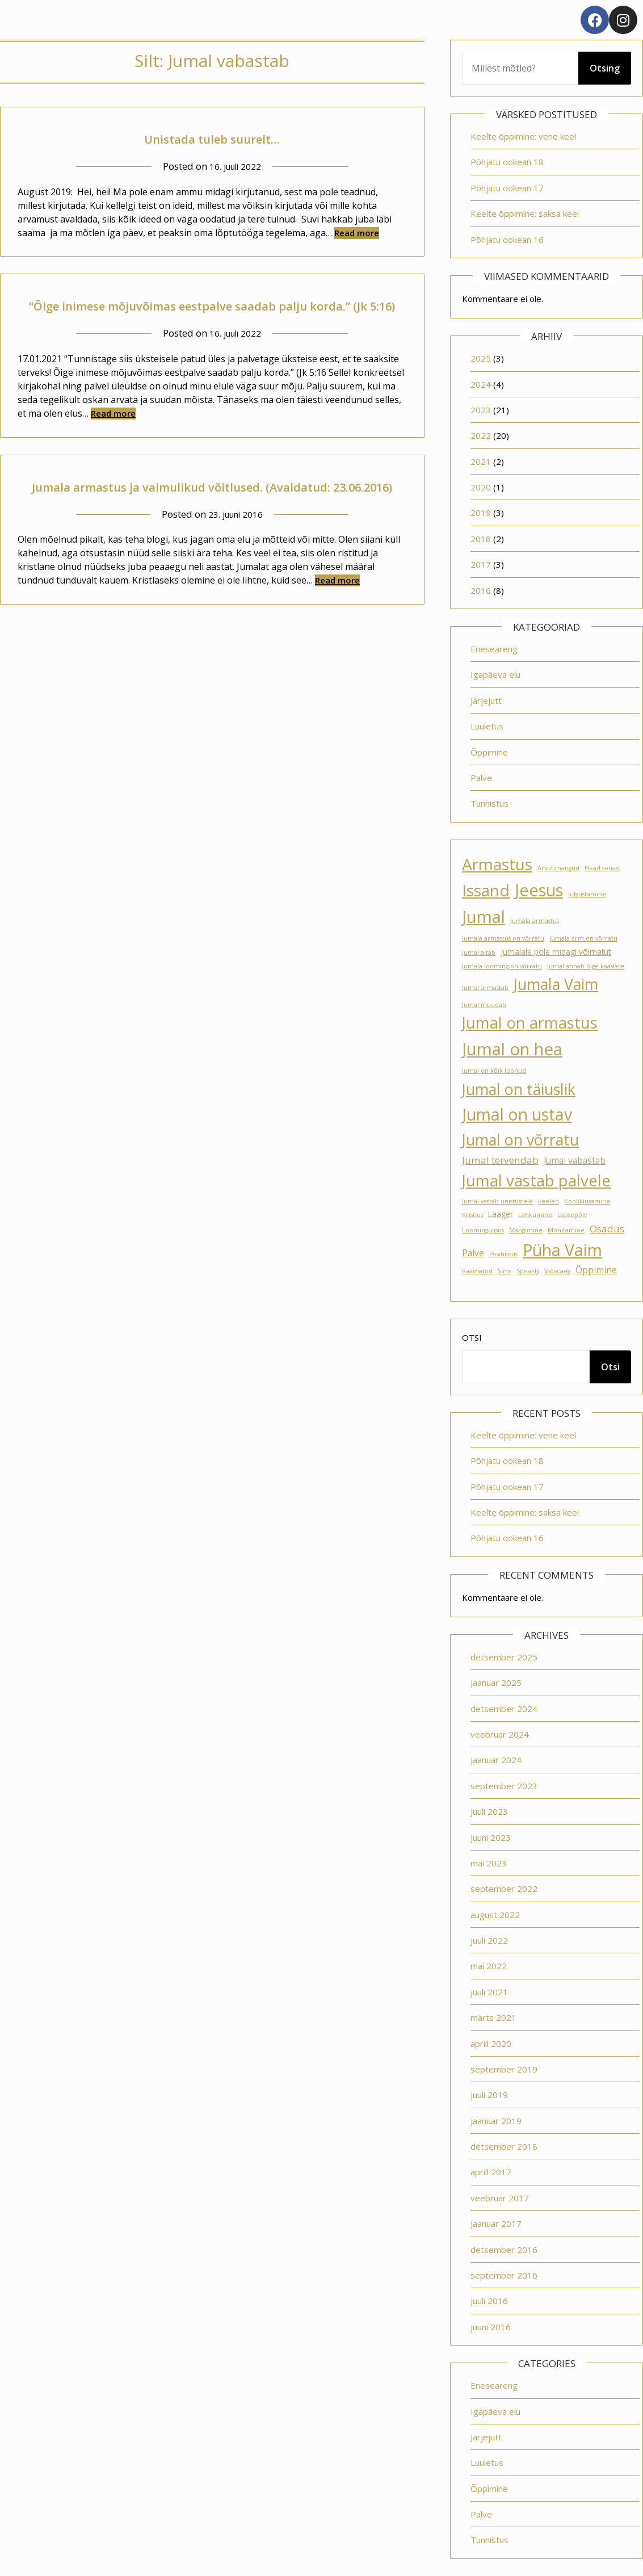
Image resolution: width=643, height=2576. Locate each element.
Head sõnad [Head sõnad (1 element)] (602, 868)
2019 (480, 512)
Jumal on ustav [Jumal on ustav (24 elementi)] (517, 1114)
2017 (480, 564)
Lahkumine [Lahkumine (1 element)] (535, 1215)
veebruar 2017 (499, 2198)
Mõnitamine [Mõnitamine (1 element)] (566, 1230)
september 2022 (503, 1888)
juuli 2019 (489, 2094)
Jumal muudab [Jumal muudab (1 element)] (484, 1005)
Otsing (605, 68)
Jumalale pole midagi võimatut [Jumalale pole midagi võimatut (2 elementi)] (556, 952)
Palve (481, 777)
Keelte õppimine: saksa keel (524, 213)
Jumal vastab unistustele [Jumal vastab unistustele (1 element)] (497, 1201)
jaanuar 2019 (496, 2120)
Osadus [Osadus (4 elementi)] (607, 1228)
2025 (480, 358)
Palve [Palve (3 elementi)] (473, 1253)
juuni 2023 (490, 1837)
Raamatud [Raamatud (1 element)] (477, 1271)
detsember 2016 (503, 2249)
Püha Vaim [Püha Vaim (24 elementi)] (562, 1250)
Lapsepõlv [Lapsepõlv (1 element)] (572, 1215)
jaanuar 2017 (496, 2223)
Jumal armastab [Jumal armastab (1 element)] (485, 988)
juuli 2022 (489, 1940)
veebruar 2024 (499, 1734)
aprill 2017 (490, 2172)
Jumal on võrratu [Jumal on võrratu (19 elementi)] (520, 1139)
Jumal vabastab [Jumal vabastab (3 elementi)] (575, 1160)
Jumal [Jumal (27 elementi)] (483, 916)
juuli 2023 (489, 1811)
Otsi (472, 1337)
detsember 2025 (503, 1657)
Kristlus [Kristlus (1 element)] (472, 1215)
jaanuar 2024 (496, 1759)
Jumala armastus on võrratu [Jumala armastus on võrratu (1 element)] (503, 938)
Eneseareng (494, 649)
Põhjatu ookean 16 (507, 239)
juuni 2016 (490, 2326)
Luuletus (486, 726)
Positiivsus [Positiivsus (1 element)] (503, 1254)
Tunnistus (489, 803)
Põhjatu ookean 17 (507, 188)
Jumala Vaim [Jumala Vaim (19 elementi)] (556, 984)
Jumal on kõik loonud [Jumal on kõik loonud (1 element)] (494, 1071)
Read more (356, 232)
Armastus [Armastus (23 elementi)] (497, 864)
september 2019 (503, 2069)
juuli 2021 (489, 1992)
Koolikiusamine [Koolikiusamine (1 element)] (587, 1201)
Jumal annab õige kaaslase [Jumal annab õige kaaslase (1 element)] (585, 966)
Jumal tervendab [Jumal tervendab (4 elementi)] (500, 1160)
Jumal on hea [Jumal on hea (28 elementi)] (512, 1049)
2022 (480, 435)
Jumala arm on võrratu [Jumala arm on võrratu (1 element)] (583, 938)
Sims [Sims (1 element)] (504, 1271)
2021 (480, 461)
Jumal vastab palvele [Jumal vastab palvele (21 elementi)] (536, 1180)
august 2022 (495, 1914)
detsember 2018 (503, 2146)
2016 (480, 590)
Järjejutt (486, 700)
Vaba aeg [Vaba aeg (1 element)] (557, 1271)
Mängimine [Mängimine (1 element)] (526, 1230)
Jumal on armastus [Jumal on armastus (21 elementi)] (530, 1022)
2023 (480, 410)
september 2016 (503, 2275)
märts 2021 (493, 2017)
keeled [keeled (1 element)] (548, 1201)
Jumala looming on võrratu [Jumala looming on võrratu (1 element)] (502, 966)
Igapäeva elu (495, 674)
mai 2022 (488, 1965)
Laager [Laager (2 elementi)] (500, 1214)
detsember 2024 (503, 1708)
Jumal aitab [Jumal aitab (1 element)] (478, 952)
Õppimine (489, 752)
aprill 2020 (490, 2043)
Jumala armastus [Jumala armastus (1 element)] (534, 921)
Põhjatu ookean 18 (507, 161)
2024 (480, 384)
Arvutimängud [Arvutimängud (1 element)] (558, 868)
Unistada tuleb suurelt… (212, 137)
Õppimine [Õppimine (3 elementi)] (596, 1270)
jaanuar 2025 (496, 1682)
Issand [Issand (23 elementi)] (486, 890)
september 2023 (503, 1786)
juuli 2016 (489, 2300)
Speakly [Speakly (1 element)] (527, 1271)
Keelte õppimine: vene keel (523, 136)
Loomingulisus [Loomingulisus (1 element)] (483, 1230)
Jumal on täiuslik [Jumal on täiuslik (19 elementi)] (518, 1089)
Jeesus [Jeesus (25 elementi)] (539, 890)
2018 (480, 538)
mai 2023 (488, 1863)
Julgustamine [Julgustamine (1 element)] (587, 894)
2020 (480, 487)
